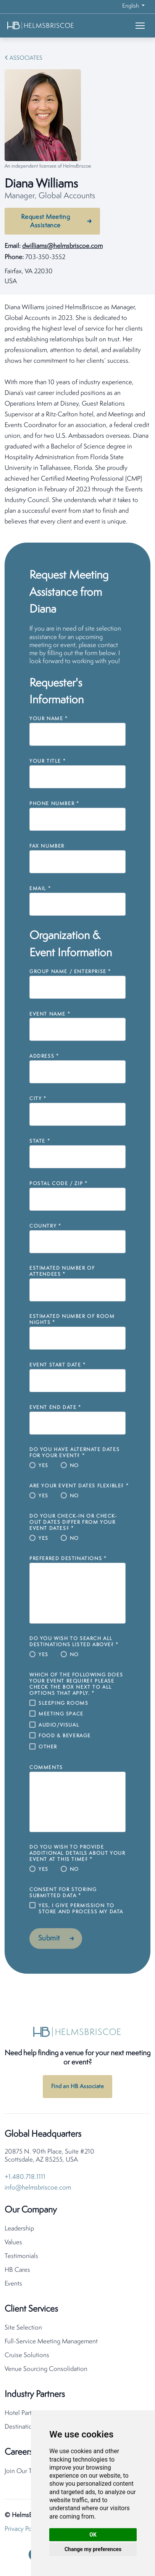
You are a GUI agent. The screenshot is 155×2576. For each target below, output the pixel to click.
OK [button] (93, 2535)
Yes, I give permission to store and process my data (81, 1908)
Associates (26, 58)
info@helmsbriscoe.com (38, 2188)
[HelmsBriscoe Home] (52, 25)
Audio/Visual (59, 1725)
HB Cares (17, 2270)
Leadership (19, 2228)
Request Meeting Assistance (45, 221)
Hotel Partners (24, 2413)
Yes (43, 1465)
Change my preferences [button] (93, 2549)
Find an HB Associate (77, 2087)
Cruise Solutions (27, 2355)
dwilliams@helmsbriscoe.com (62, 246)
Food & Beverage (65, 1735)
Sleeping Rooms (63, 1703)
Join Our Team (24, 2471)
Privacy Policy (23, 2529)
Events (13, 2284)
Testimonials (21, 2256)
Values (13, 2242)
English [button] (131, 6)
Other (48, 1747)
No (74, 1465)
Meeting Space (61, 1714)
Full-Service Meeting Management (51, 2341)
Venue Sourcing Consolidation (46, 2369)
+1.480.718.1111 (25, 2177)
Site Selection (23, 2328)
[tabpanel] (77, 414)
